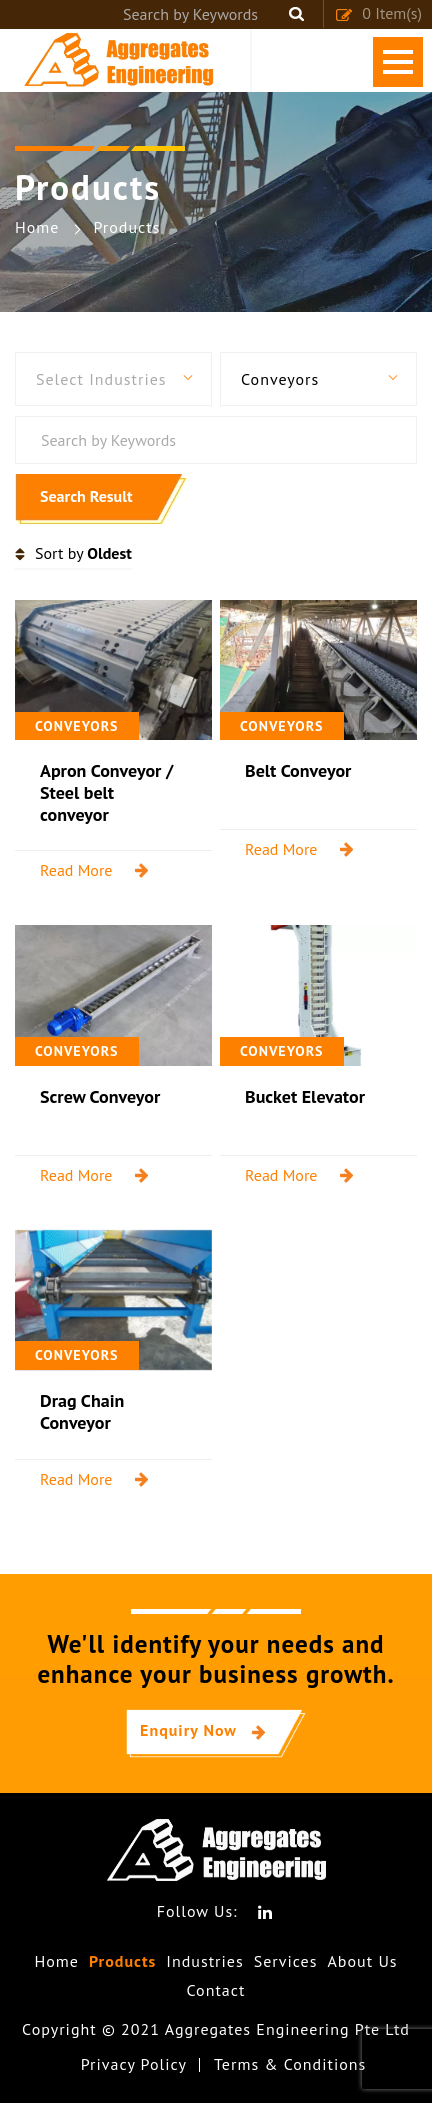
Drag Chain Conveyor (82, 1411)
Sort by (83, 553)
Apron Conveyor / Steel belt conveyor (106, 792)
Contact (216, 1990)
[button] (113, 379)
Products (122, 1961)
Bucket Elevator (305, 1096)
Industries (204, 1961)
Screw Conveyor (100, 1096)
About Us (362, 1961)
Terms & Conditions (290, 2064)
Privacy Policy (134, 2064)
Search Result (86, 496)
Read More (76, 870)
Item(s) (378, 13)
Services (286, 1961)
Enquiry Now (188, 1730)
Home (56, 1961)
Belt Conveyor (298, 770)
